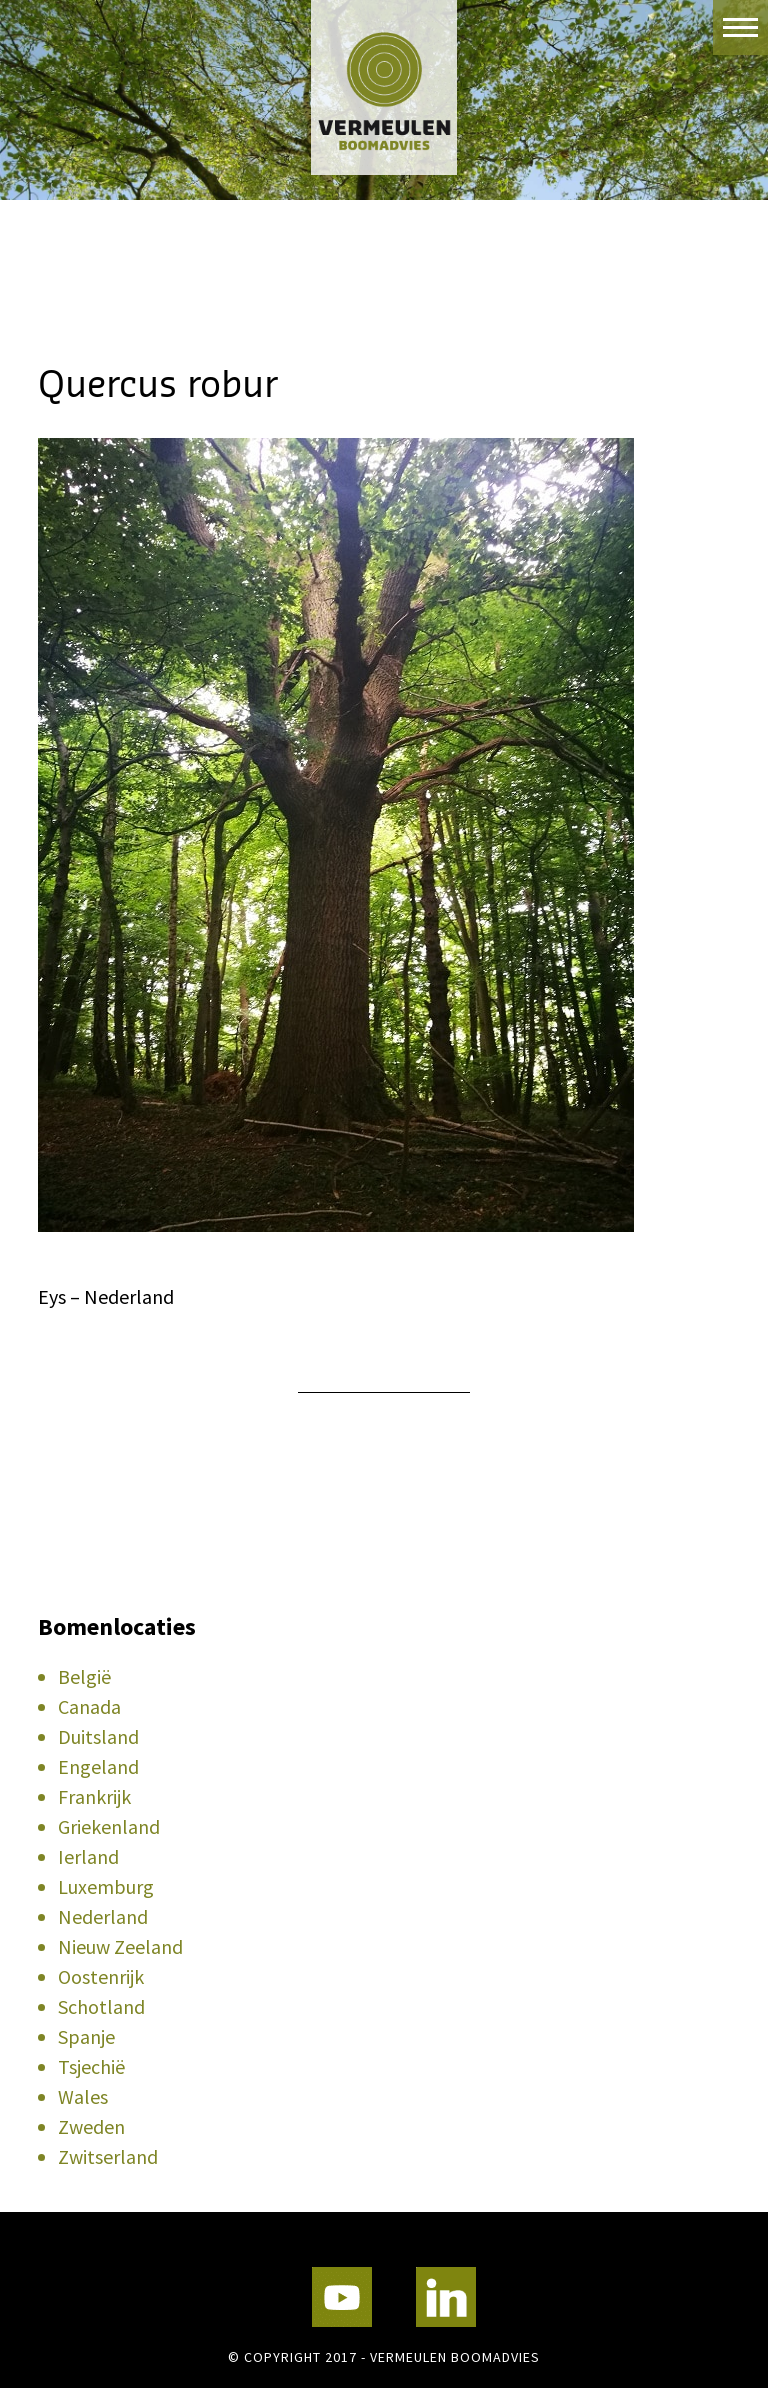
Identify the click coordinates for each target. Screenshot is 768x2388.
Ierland (88, 1856)
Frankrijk (94, 1796)
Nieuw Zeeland (120, 1946)
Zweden (91, 2126)
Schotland (101, 2006)
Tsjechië (91, 2066)
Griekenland (109, 1826)
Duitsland (98, 1736)
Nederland (103, 1916)
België (84, 1676)
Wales (83, 2096)
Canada (89, 1706)
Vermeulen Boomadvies (384, 87)
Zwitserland (108, 2156)
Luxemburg (106, 1886)
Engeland (98, 1766)
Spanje (86, 2036)
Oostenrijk (101, 1976)
